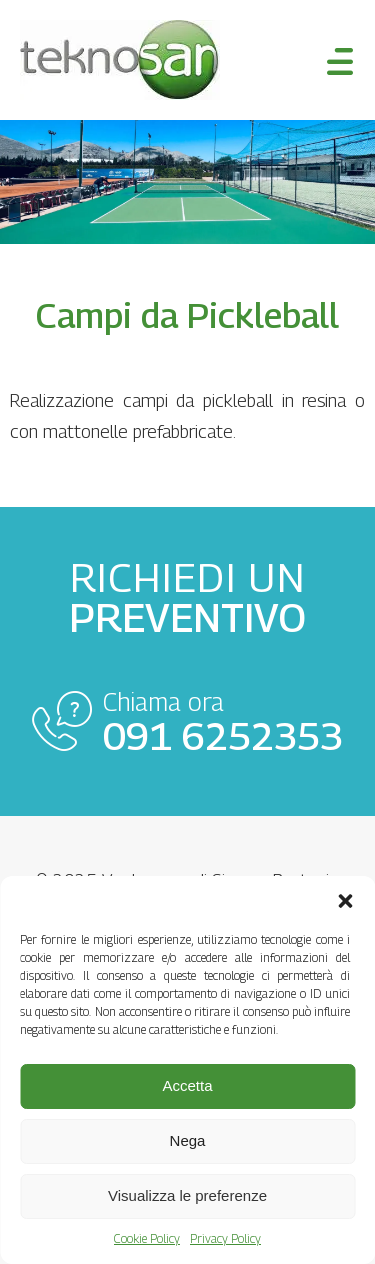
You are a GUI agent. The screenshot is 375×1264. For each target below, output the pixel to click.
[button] (345, 901)
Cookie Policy (147, 1238)
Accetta (187, 1085)
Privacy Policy (225, 1238)
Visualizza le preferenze (187, 1195)
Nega (188, 1140)
